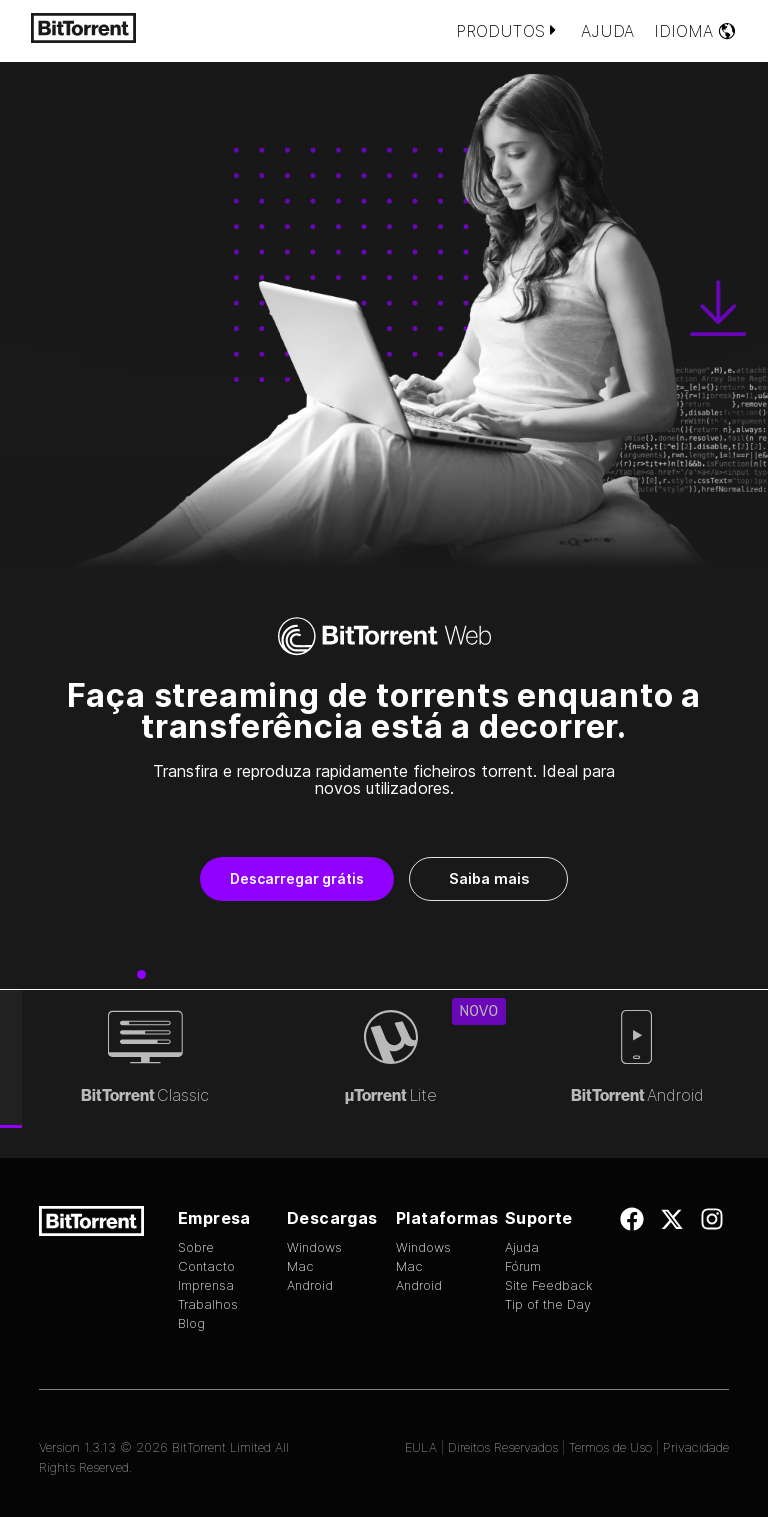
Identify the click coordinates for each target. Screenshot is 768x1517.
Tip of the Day (548, 1304)
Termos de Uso (610, 1447)
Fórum (523, 1266)
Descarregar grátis (297, 878)
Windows (314, 1247)
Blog (191, 1323)
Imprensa (206, 1285)
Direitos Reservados (503, 1447)
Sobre (196, 1247)
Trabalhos (208, 1304)
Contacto (206, 1266)
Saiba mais (489, 878)
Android (310, 1285)
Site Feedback (549, 1285)
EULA (421, 1447)
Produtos (508, 31)
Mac (300, 1266)
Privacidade (696, 1447)
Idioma (695, 31)
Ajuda (607, 31)
